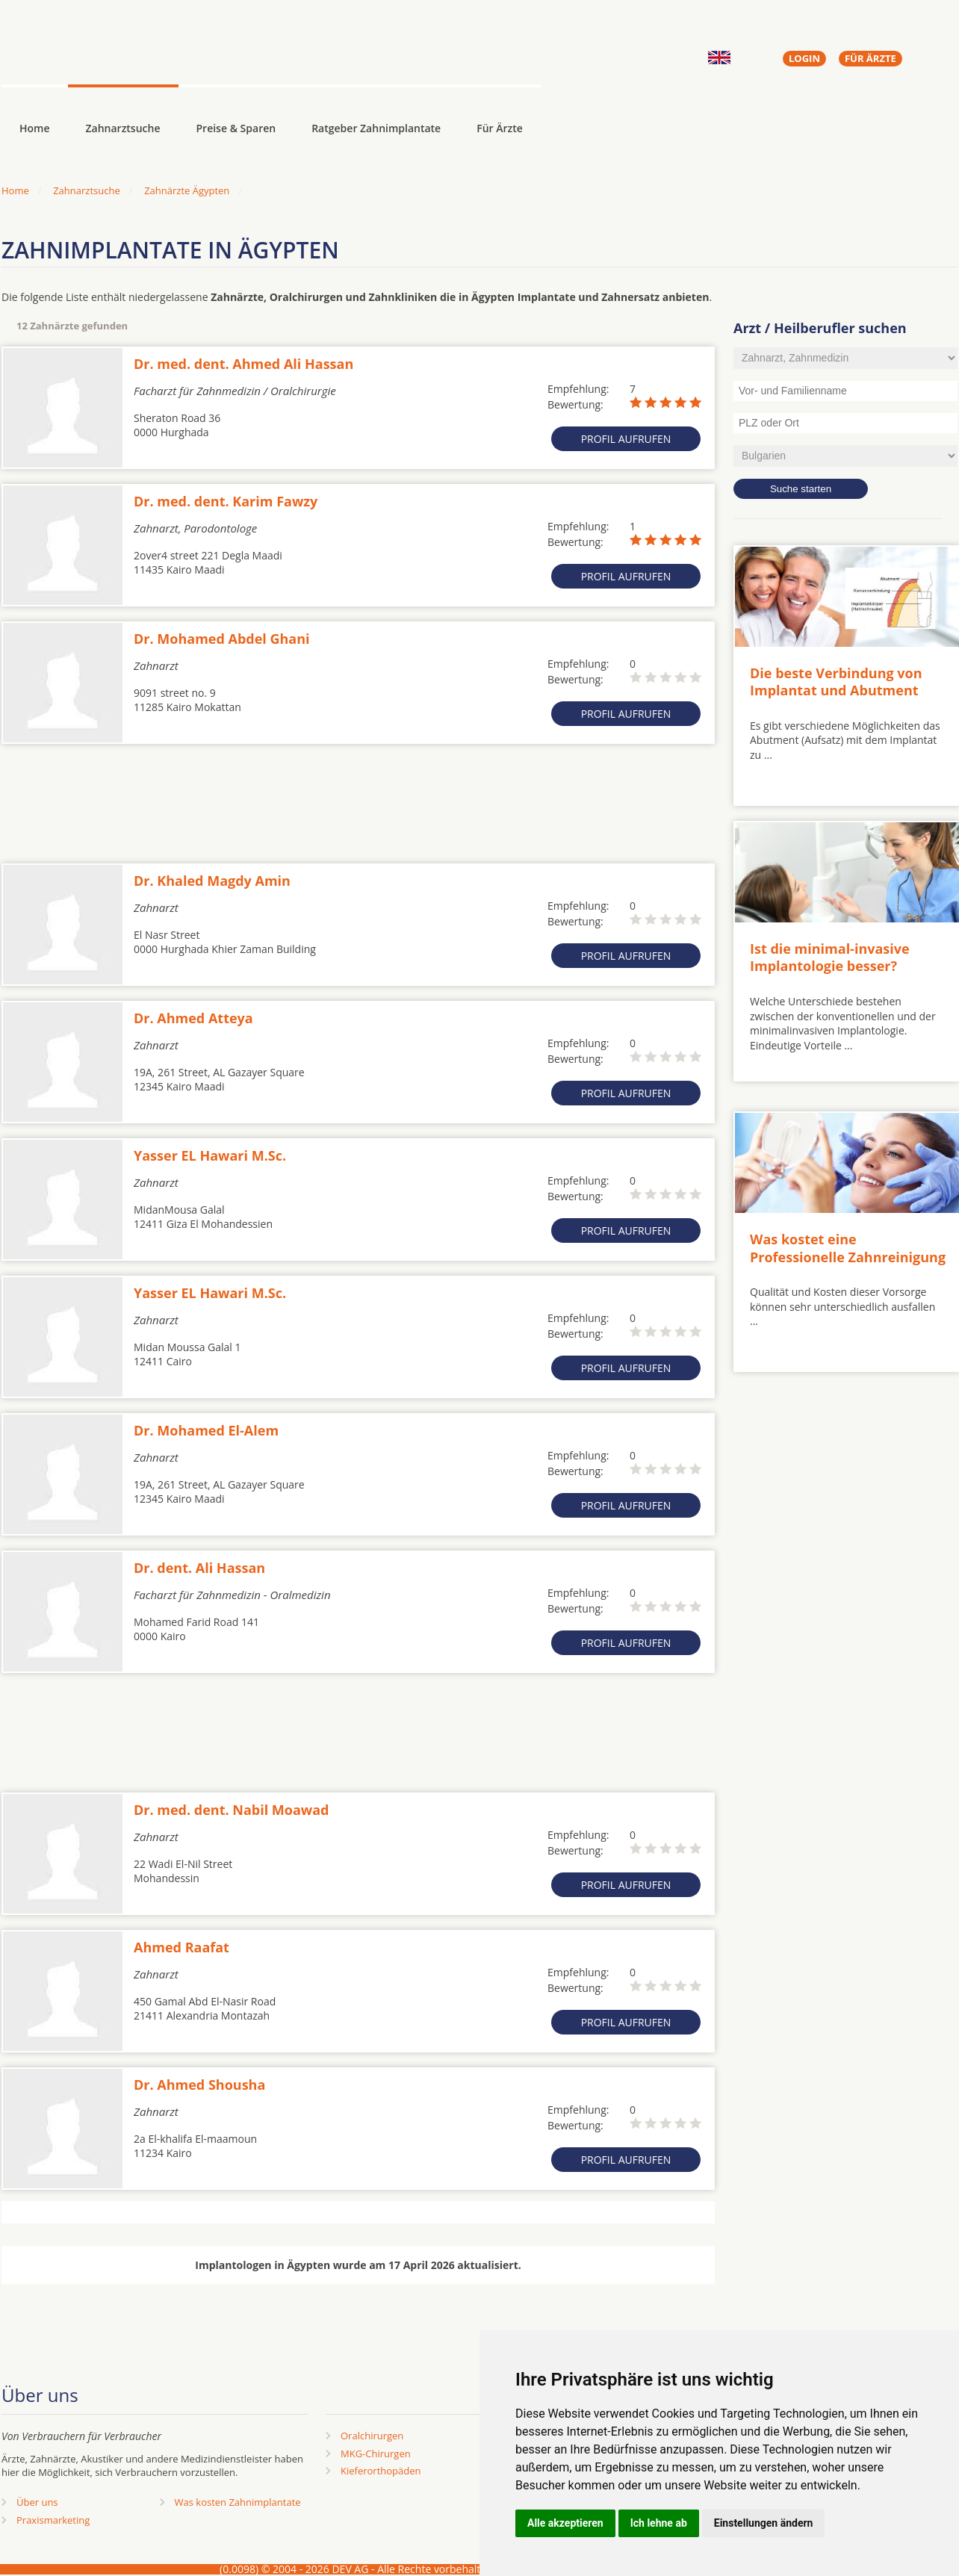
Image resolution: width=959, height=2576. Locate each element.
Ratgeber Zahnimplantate (376, 128)
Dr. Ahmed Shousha (199, 2085)
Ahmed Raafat (181, 1947)
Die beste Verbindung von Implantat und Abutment (836, 681)
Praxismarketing (53, 2520)
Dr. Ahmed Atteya (193, 1018)
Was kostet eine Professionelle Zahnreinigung (848, 1247)
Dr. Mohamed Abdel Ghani (222, 639)
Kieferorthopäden (381, 2470)
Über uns (37, 2502)
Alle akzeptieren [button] (565, 2523)
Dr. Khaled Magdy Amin (212, 881)
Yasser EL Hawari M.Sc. (210, 1155)
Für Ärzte (500, 128)
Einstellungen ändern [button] (763, 2523)
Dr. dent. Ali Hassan (199, 1568)
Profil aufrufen (626, 439)
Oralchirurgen (372, 2435)
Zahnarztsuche (123, 128)
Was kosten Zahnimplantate (238, 2502)
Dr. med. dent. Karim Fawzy (225, 501)
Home (15, 190)
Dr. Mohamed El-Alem (206, 1430)
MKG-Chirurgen (376, 2453)
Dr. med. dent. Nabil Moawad (231, 1810)
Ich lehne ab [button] (658, 2523)
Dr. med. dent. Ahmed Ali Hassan (243, 364)
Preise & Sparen (236, 128)
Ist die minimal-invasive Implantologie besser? (830, 957)
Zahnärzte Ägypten (186, 190)
